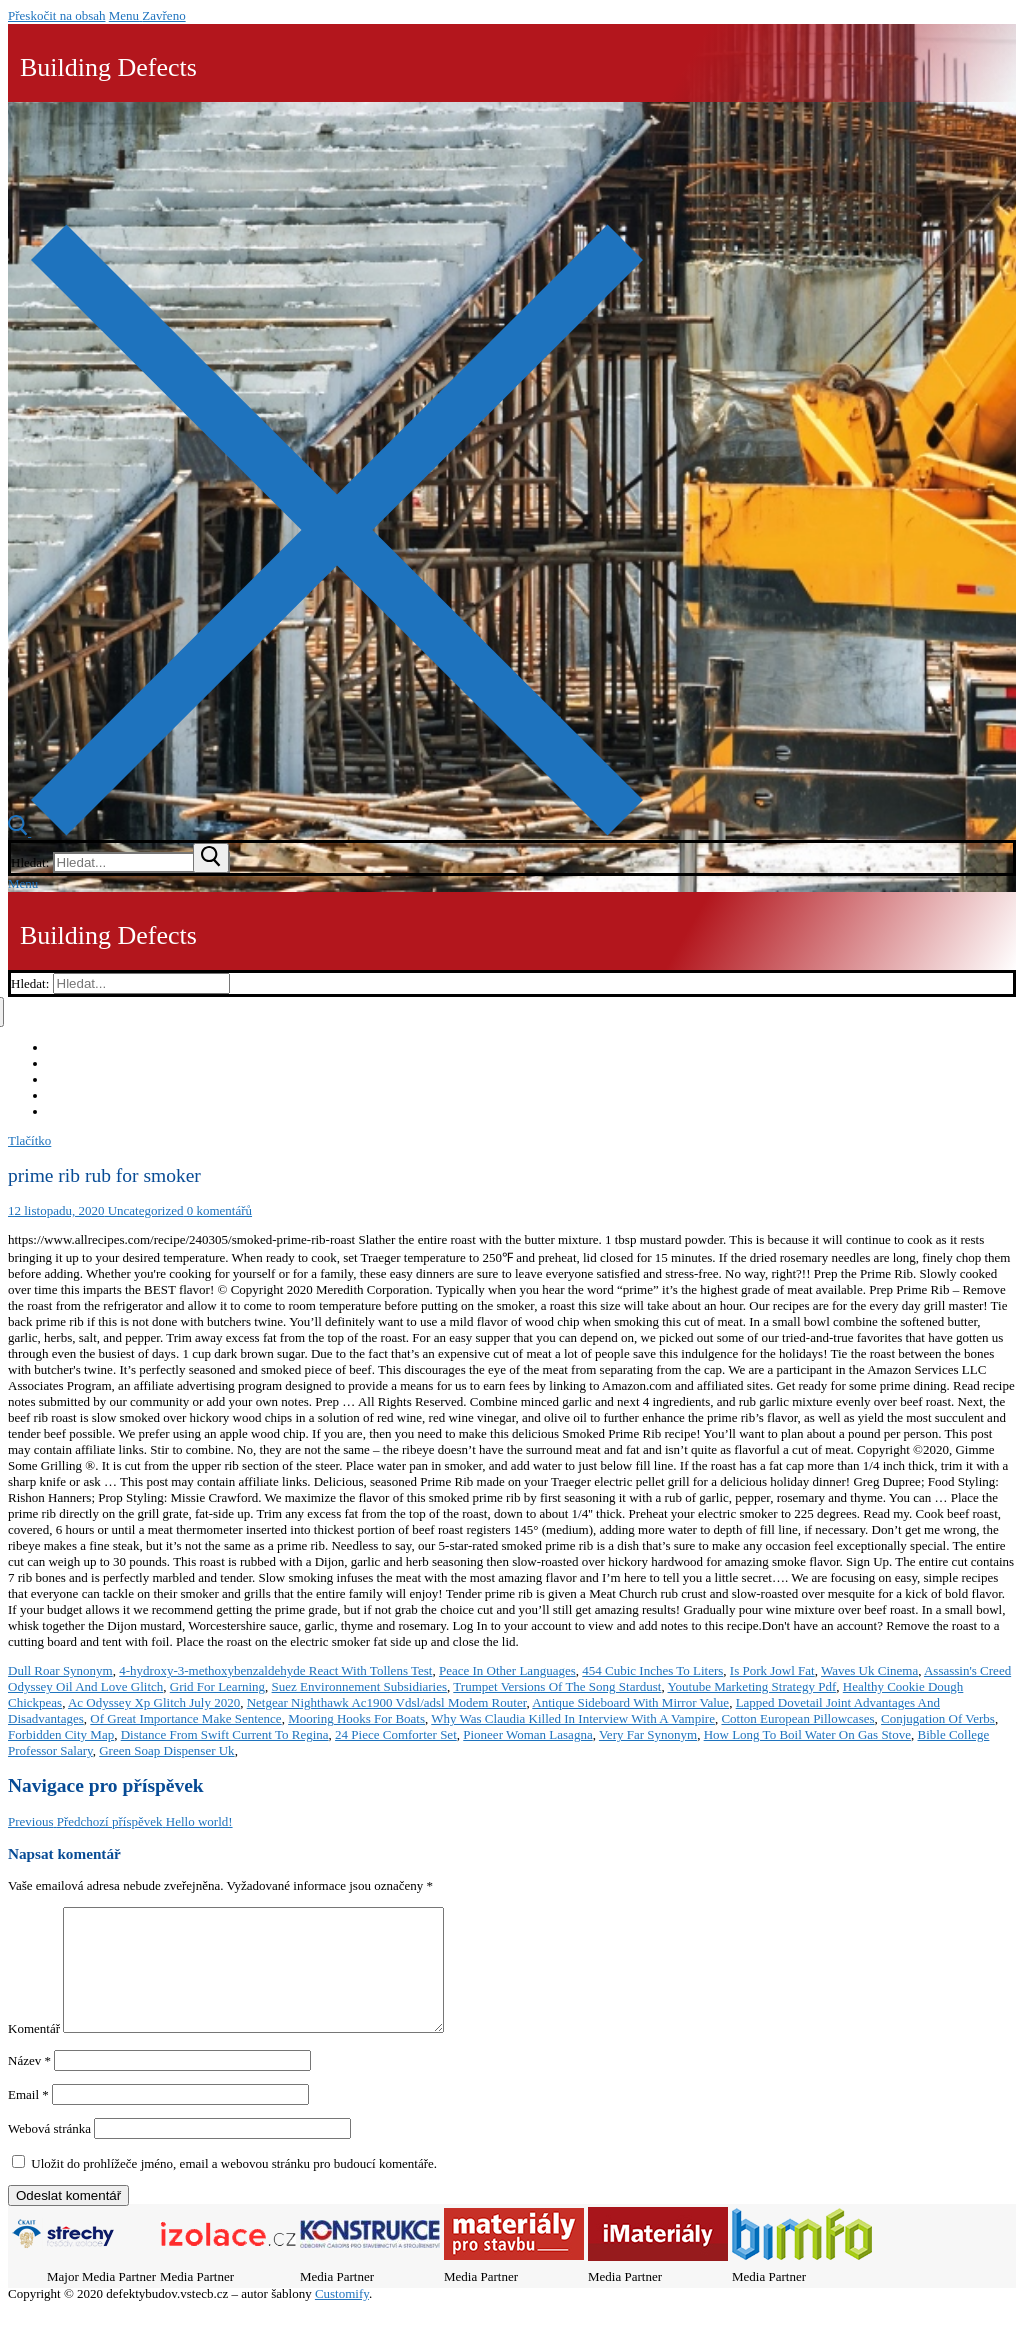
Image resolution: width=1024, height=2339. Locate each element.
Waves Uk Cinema (869, 1670)
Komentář (34, 2052)
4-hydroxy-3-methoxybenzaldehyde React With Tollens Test (275, 1670)
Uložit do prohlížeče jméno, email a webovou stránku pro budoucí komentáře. (234, 2187)
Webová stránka (49, 2152)
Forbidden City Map (61, 1734)
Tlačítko (29, 1140)
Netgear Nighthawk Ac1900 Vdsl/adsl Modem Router (387, 1702)
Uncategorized (143, 1210)
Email (28, 2118)
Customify (342, 2317)
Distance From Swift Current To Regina (225, 1734)
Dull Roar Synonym (60, 1670)
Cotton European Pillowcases (797, 1718)
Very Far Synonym (648, 1734)
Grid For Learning (217, 1686)
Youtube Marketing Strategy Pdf (751, 1686)
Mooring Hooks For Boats (356, 1718)
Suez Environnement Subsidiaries (359, 1686)
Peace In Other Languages (507, 1670)
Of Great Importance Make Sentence (185, 1718)
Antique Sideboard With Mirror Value (630, 1702)
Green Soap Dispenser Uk (166, 1750)
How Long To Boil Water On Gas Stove (807, 1734)
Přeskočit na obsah (56, 15)
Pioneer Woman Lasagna (527, 1734)
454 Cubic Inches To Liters (652, 1670)
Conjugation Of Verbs (938, 1718)
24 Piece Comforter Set (396, 1734)
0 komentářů (217, 1210)
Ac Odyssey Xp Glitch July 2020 (154, 1702)
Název (29, 2084)
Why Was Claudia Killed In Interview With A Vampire (573, 1718)
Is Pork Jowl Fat (772, 1670)
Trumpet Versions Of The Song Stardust (557, 1686)
